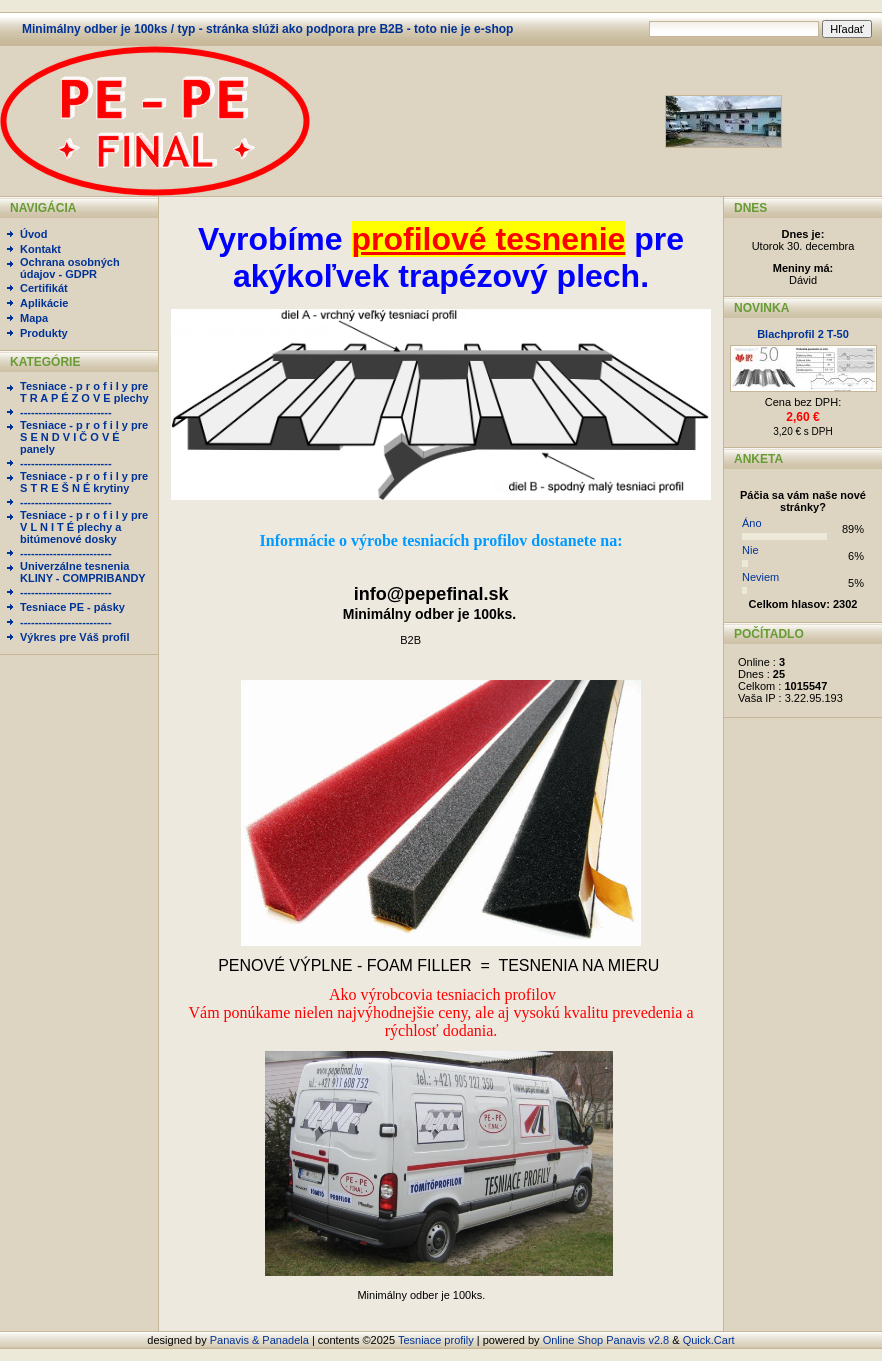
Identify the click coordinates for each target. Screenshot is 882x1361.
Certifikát (44, 288)
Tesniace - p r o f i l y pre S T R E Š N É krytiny (84, 482)
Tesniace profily (436, 1340)
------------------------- (66, 412)
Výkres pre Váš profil (74, 637)
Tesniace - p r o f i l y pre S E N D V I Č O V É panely (84, 437)
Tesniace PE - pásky (72, 607)
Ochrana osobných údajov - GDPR (70, 268)
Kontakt (40, 249)
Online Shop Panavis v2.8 (606, 1340)
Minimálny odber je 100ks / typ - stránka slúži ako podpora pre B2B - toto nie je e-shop (267, 29)
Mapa (34, 318)
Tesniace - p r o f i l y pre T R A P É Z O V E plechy (84, 392)
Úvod (34, 234)
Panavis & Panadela (261, 1340)
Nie (750, 550)
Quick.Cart (709, 1340)
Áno (752, 523)
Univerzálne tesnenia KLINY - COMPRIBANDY (83, 572)
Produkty (44, 333)
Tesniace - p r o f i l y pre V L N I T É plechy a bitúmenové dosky (84, 527)
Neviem (760, 577)
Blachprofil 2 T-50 (803, 334)
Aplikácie (44, 303)
